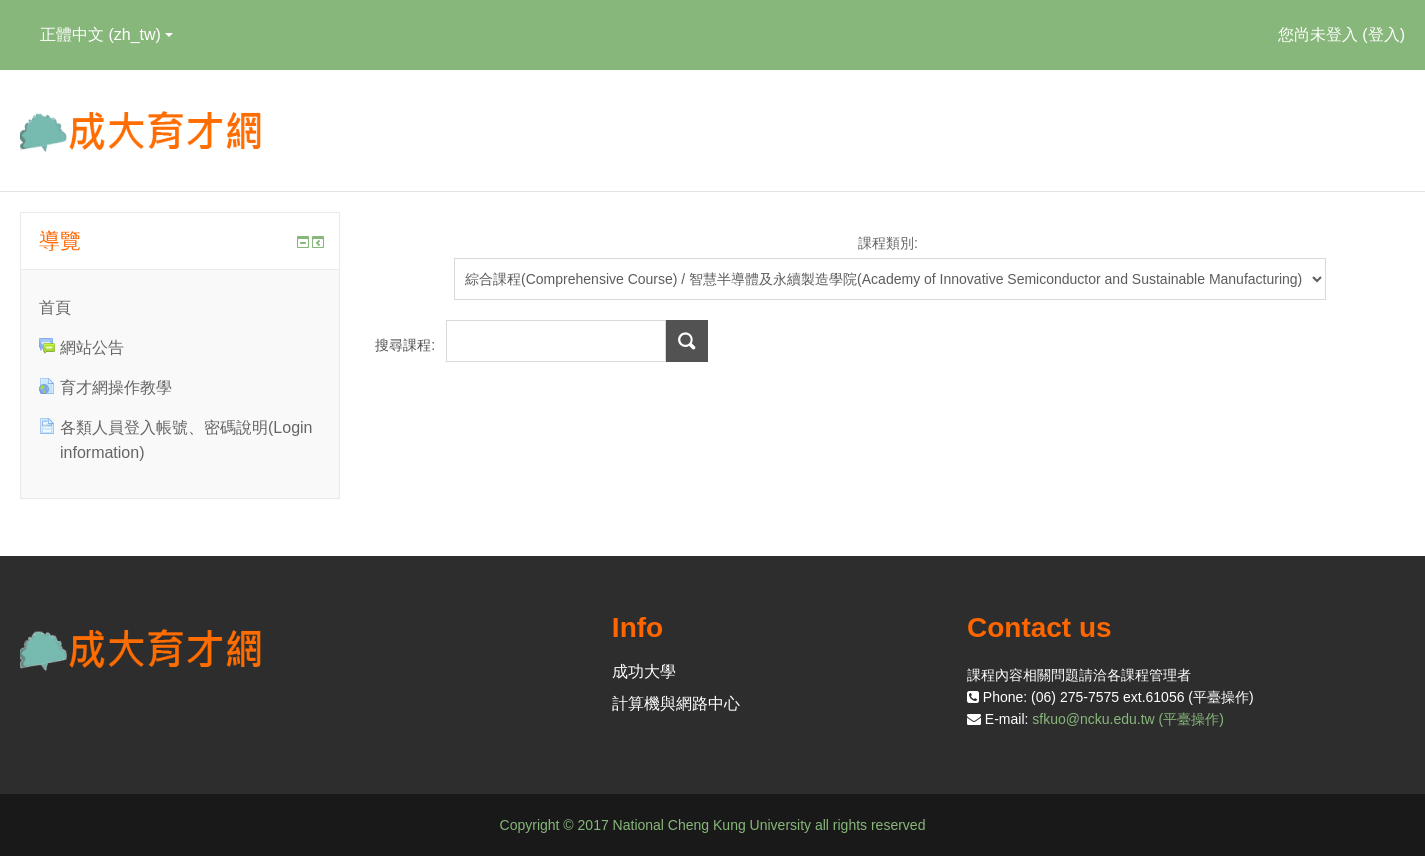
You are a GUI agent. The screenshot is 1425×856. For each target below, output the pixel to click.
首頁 (55, 307)
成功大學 (644, 671)
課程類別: (888, 243)
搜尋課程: (407, 345)
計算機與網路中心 (676, 703)
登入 (1384, 34)
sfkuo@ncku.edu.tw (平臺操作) (1128, 719)
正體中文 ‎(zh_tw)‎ (106, 34)
